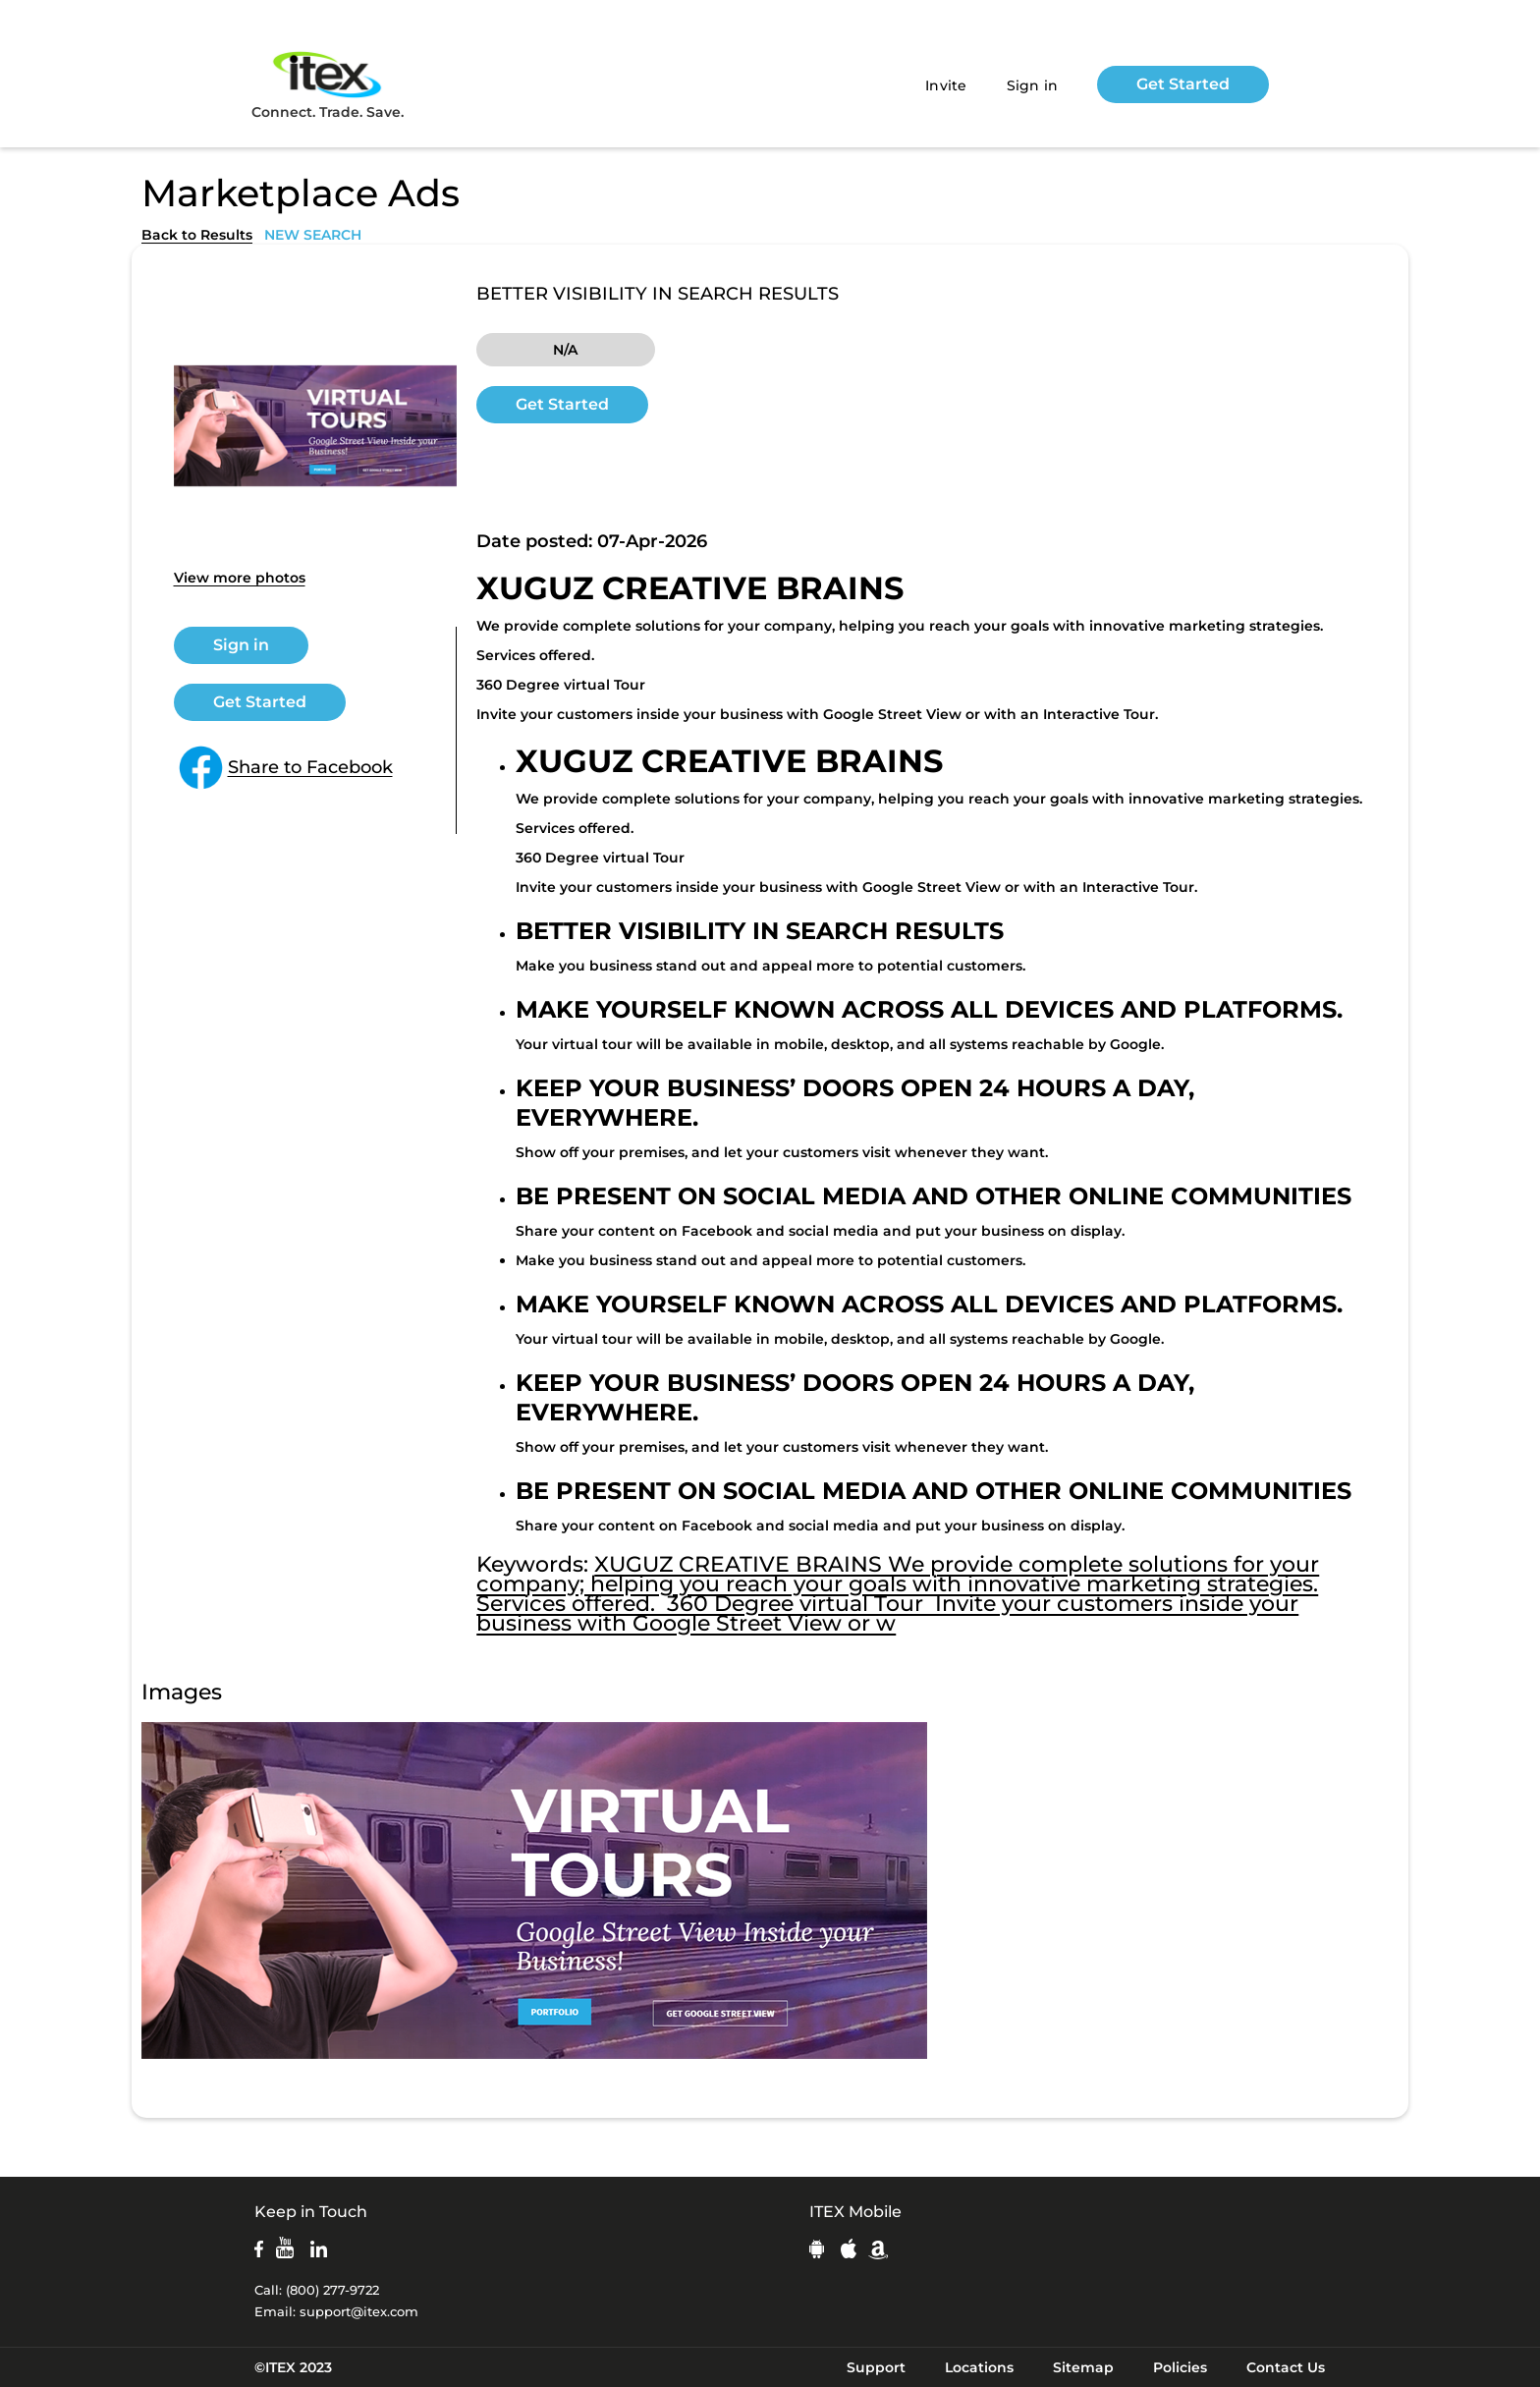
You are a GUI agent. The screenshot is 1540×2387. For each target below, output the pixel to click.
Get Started (1183, 84)
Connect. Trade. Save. (327, 84)
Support (876, 2367)
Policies (1180, 2367)
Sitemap (1083, 2367)
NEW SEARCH (312, 235)
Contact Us (1285, 2367)
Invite (946, 85)
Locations (979, 2367)
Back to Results (196, 235)
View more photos (239, 577)
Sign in (1033, 85)
